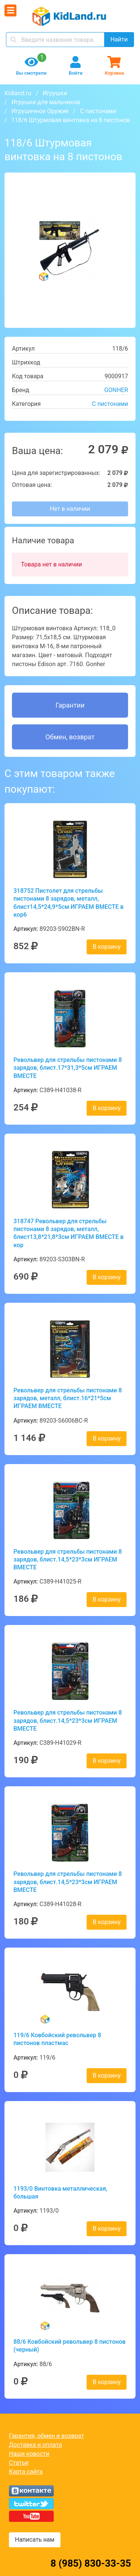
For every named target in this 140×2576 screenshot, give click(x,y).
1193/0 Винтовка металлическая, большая (60, 2192)
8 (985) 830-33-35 (90, 2563)
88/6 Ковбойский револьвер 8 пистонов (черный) (69, 2345)
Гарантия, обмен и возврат (46, 2435)
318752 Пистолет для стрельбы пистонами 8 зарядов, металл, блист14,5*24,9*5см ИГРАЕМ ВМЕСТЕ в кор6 (68, 902)
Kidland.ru (17, 93)
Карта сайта (26, 2471)
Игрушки (55, 93)
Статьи (18, 2462)
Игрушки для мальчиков (46, 102)
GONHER (116, 390)
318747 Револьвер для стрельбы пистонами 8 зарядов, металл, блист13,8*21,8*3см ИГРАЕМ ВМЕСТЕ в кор (68, 1233)
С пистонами (98, 111)
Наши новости (29, 2453)
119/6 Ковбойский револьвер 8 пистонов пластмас (57, 2039)
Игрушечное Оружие (40, 111)
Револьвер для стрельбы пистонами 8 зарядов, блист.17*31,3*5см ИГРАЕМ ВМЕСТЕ (67, 1067)
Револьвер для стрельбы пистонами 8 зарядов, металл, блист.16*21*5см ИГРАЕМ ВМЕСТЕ (67, 1398)
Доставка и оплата (35, 2444)
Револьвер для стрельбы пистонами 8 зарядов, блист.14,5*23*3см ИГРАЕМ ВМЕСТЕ (67, 1559)
